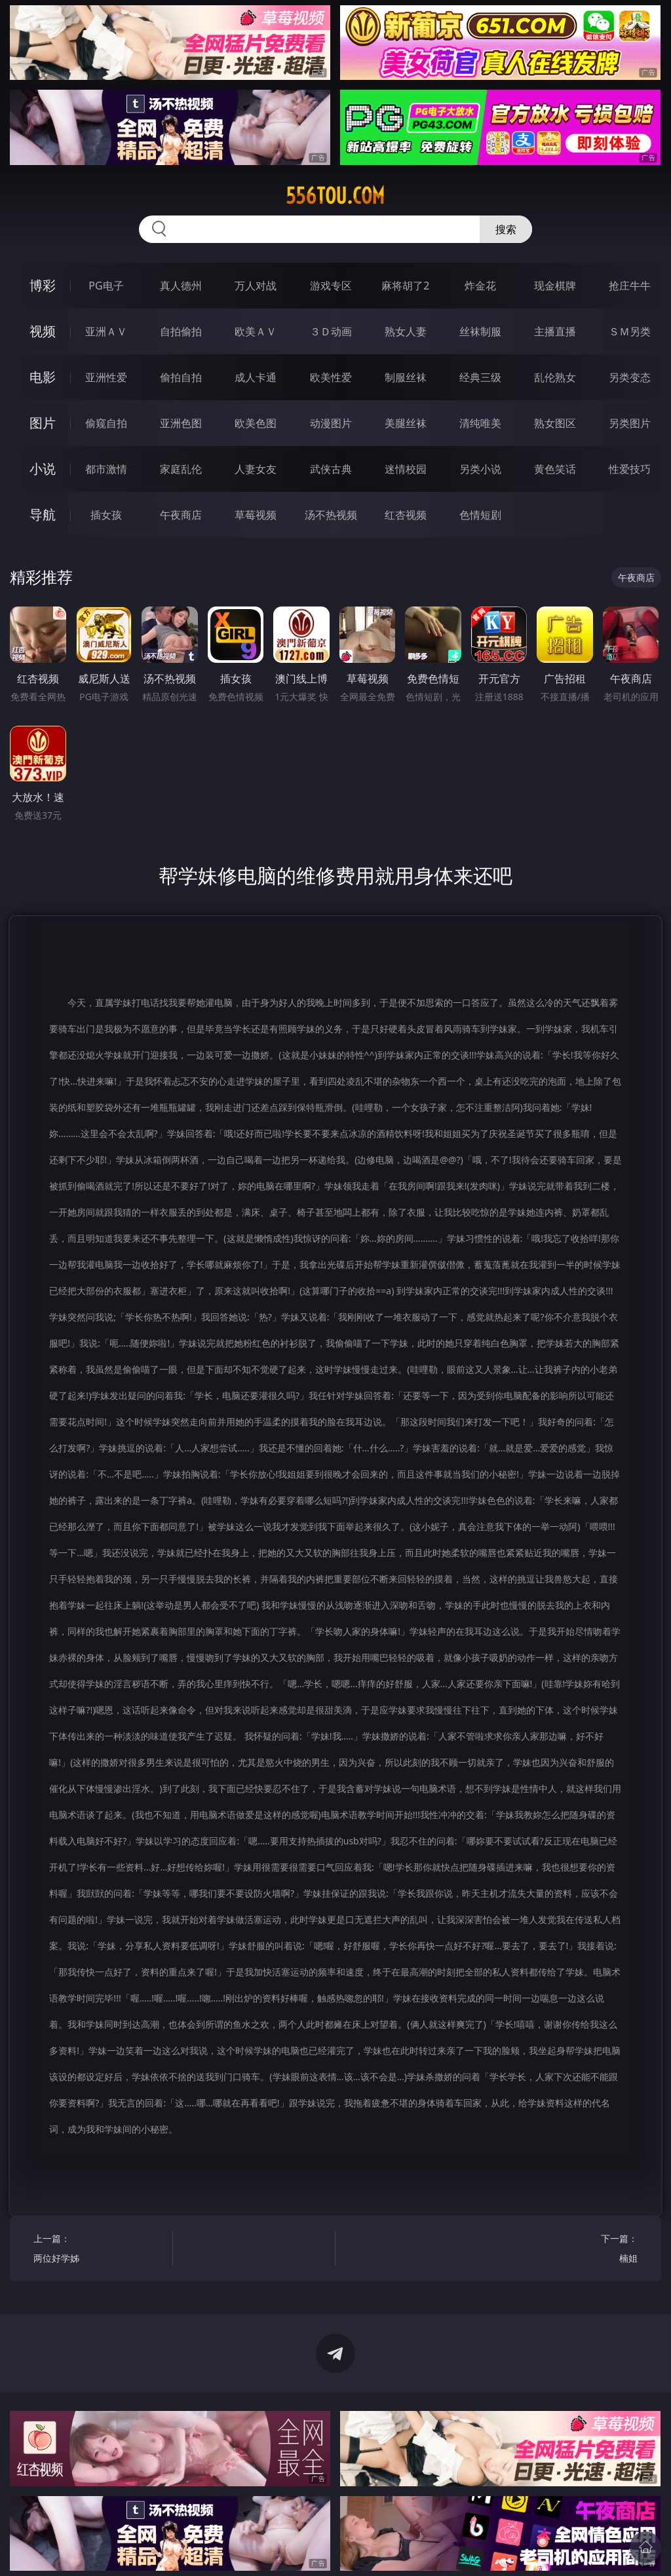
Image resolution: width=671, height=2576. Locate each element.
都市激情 (106, 469)
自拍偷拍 (181, 331)
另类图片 (630, 423)
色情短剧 (480, 515)
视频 (42, 331)
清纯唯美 (480, 423)
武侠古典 (331, 469)
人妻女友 (256, 469)
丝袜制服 (480, 331)
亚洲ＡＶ (106, 331)
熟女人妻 (406, 331)
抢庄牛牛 (630, 285)
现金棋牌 (555, 285)
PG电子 (105, 285)
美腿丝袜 (406, 423)
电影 (42, 377)
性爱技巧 (630, 469)
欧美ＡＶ (256, 331)
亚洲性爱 (106, 377)
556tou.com (335, 196)
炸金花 (480, 285)
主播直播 (555, 331)
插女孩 (106, 515)
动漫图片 (331, 423)
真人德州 (181, 285)
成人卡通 (256, 377)
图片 (42, 423)
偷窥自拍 (106, 423)
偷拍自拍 (181, 377)
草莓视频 (256, 515)
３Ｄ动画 (331, 331)
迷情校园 (406, 469)
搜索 (505, 229)
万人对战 (256, 285)
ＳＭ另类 (630, 331)
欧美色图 (256, 423)
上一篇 (99, 2250)
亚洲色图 (181, 423)
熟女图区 (555, 423)
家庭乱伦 (181, 469)
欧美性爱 (331, 377)
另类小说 (480, 469)
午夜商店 (181, 515)
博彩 (42, 285)
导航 (42, 514)
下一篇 (571, 2250)
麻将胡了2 (405, 285)
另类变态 (630, 377)
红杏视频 (406, 515)
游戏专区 (331, 285)
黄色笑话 (555, 469)
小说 (42, 468)
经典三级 (480, 377)
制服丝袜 (406, 377)
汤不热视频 (331, 515)
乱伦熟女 (555, 377)
